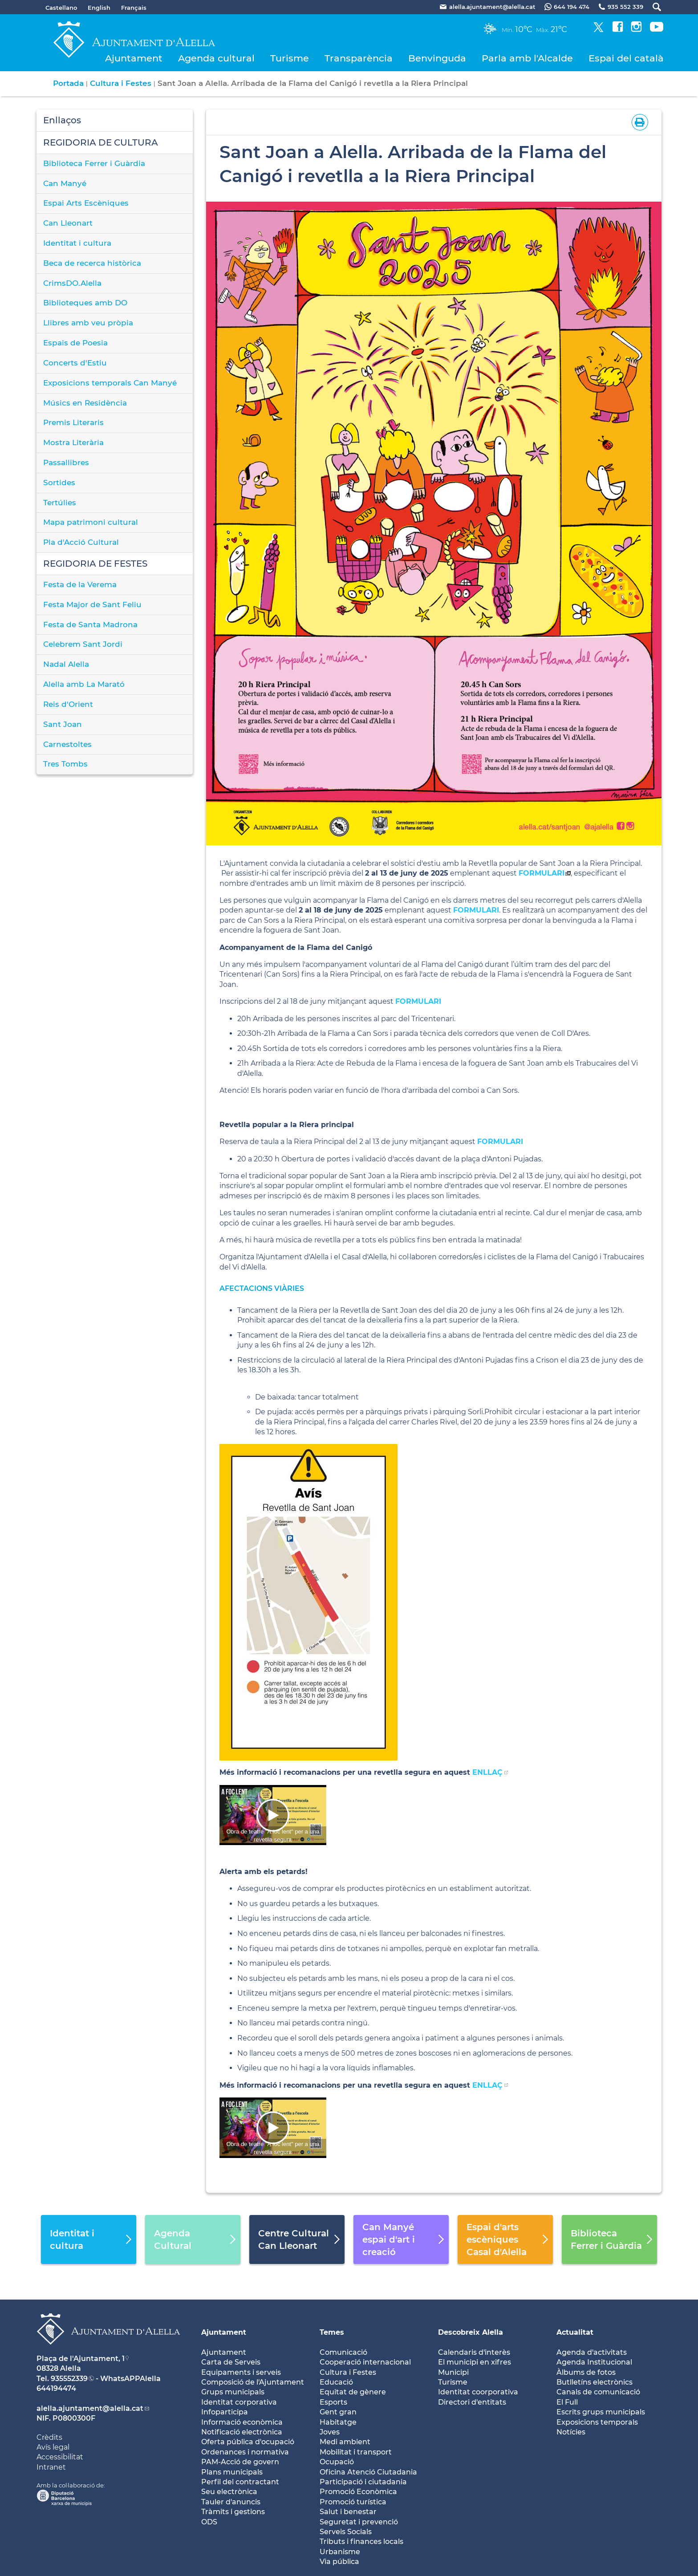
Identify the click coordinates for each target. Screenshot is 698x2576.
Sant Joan (62, 724)
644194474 (56, 2388)
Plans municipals (232, 2472)
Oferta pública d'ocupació (247, 2442)
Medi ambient (345, 2442)
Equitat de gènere (353, 2392)
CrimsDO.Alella (72, 283)
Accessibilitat (60, 2457)
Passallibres (66, 462)
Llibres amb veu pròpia (88, 322)
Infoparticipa (224, 2412)
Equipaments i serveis (241, 2372)
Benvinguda (437, 58)
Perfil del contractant (240, 2482)
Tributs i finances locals (361, 2541)
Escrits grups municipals (600, 2412)
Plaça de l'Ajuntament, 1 (81, 2358)
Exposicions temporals (597, 2422)
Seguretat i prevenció (359, 2522)
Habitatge (338, 2422)
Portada (68, 83)
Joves (330, 2432)
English (99, 7)
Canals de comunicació (598, 2392)
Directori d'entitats (472, 2402)
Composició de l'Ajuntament (252, 2382)
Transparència (359, 58)
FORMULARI (541, 873)
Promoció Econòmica (358, 2491)
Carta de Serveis (230, 2362)
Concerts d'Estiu (75, 362)
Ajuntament (133, 58)
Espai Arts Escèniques (86, 203)
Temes (332, 2332)
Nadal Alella (66, 664)
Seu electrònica (229, 2491)
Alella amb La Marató (84, 684)
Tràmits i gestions (233, 2511)
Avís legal (53, 2447)
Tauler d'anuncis (230, 2502)
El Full (567, 2402)
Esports (333, 2402)
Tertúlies (59, 502)
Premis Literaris (73, 422)
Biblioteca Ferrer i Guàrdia (94, 163)
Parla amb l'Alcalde (527, 58)
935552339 (69, 2378)
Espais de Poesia (75, 342)
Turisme (289, 58)
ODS (209, 2522)
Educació (336, 2382)
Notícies (570, 2432)
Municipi (453, 2372)
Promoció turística (353, 2502)
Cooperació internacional (365, 2362)
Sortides (59, 482)
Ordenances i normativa (245, 2452)
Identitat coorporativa (478, 2392)
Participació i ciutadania (363, 2482)
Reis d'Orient (68, 704)
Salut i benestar (348, 2511)
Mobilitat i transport (356, 2452)
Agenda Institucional (594, 2362)
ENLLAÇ (487, 1772)
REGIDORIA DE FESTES (95, 563)
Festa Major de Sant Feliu (92, 604)
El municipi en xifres (474, 2362)
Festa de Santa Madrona (90, 624)
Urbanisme (340, 2552)
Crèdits (49, 2437)
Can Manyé (64, 183)
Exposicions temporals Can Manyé (110, 382)
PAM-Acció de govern (240, 2462)
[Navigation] (272, 1815)
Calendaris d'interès (474, 2352)
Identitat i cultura (77, 243)
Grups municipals (232, 2392)
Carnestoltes (67, 744)
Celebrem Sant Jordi (82, 644)
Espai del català (626, 58)
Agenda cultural (216, 58)
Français (133, 7)
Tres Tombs (65, 763)
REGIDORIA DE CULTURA (100, 142)
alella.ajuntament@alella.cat (90, 2408)
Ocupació (337, 2462)
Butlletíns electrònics (594, 2382)
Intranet (51, 2467)
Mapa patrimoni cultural (90, 522)
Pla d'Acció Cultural (81, 542)
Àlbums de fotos (586, 2372)
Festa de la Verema (80, 584)
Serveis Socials (346, 2531)
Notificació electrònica (241, 2432)
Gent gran (338, 2412)
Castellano (61, 7)
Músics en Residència (85, 402)
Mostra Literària (73, 442)
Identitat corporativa (239, 2402)
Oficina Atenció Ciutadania (368, 2472)
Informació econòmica (242, 2422)
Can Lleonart (68, 223)
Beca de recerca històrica (92, 263)
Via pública (339, 2561)
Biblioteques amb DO (85, 302)
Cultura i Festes (120, 83)
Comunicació (343, 2352)
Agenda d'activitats (591, 2352)
